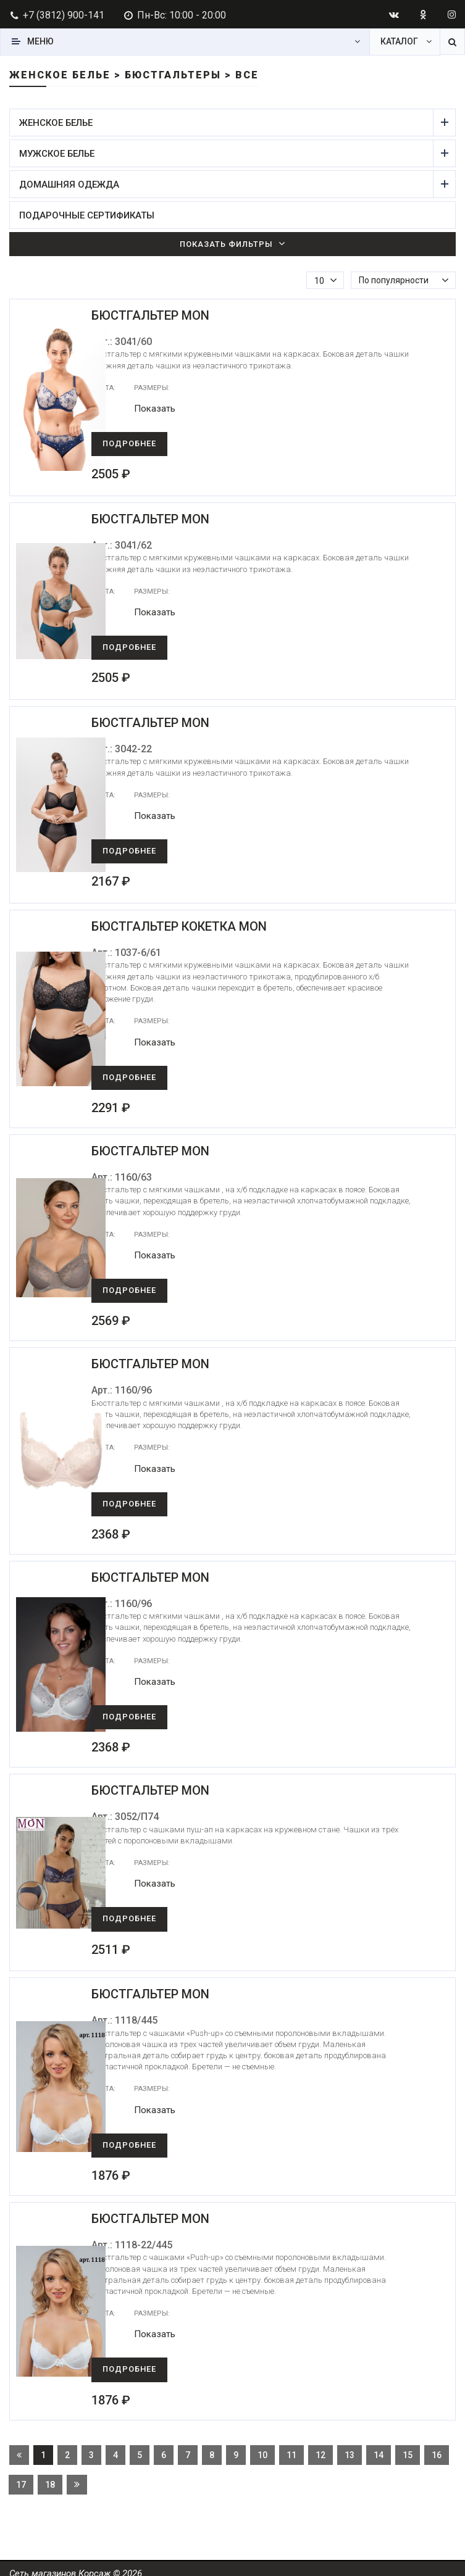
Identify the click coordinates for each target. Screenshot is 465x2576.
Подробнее (150, 442)
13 (349, 2448)
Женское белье (226, 122)
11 (291, 2448)
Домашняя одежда (226, 184)
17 (21, 2477)
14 (378, 2448)
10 (262, 2448)
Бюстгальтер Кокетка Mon (199, 925)
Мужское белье (226, 153)
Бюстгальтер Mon (171, 314)
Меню (40, 41)
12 (320, 2448)
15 (408, 2448)
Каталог (399, 41)
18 (50, 2477)
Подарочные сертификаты (86, 215)
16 (437, 2448)
